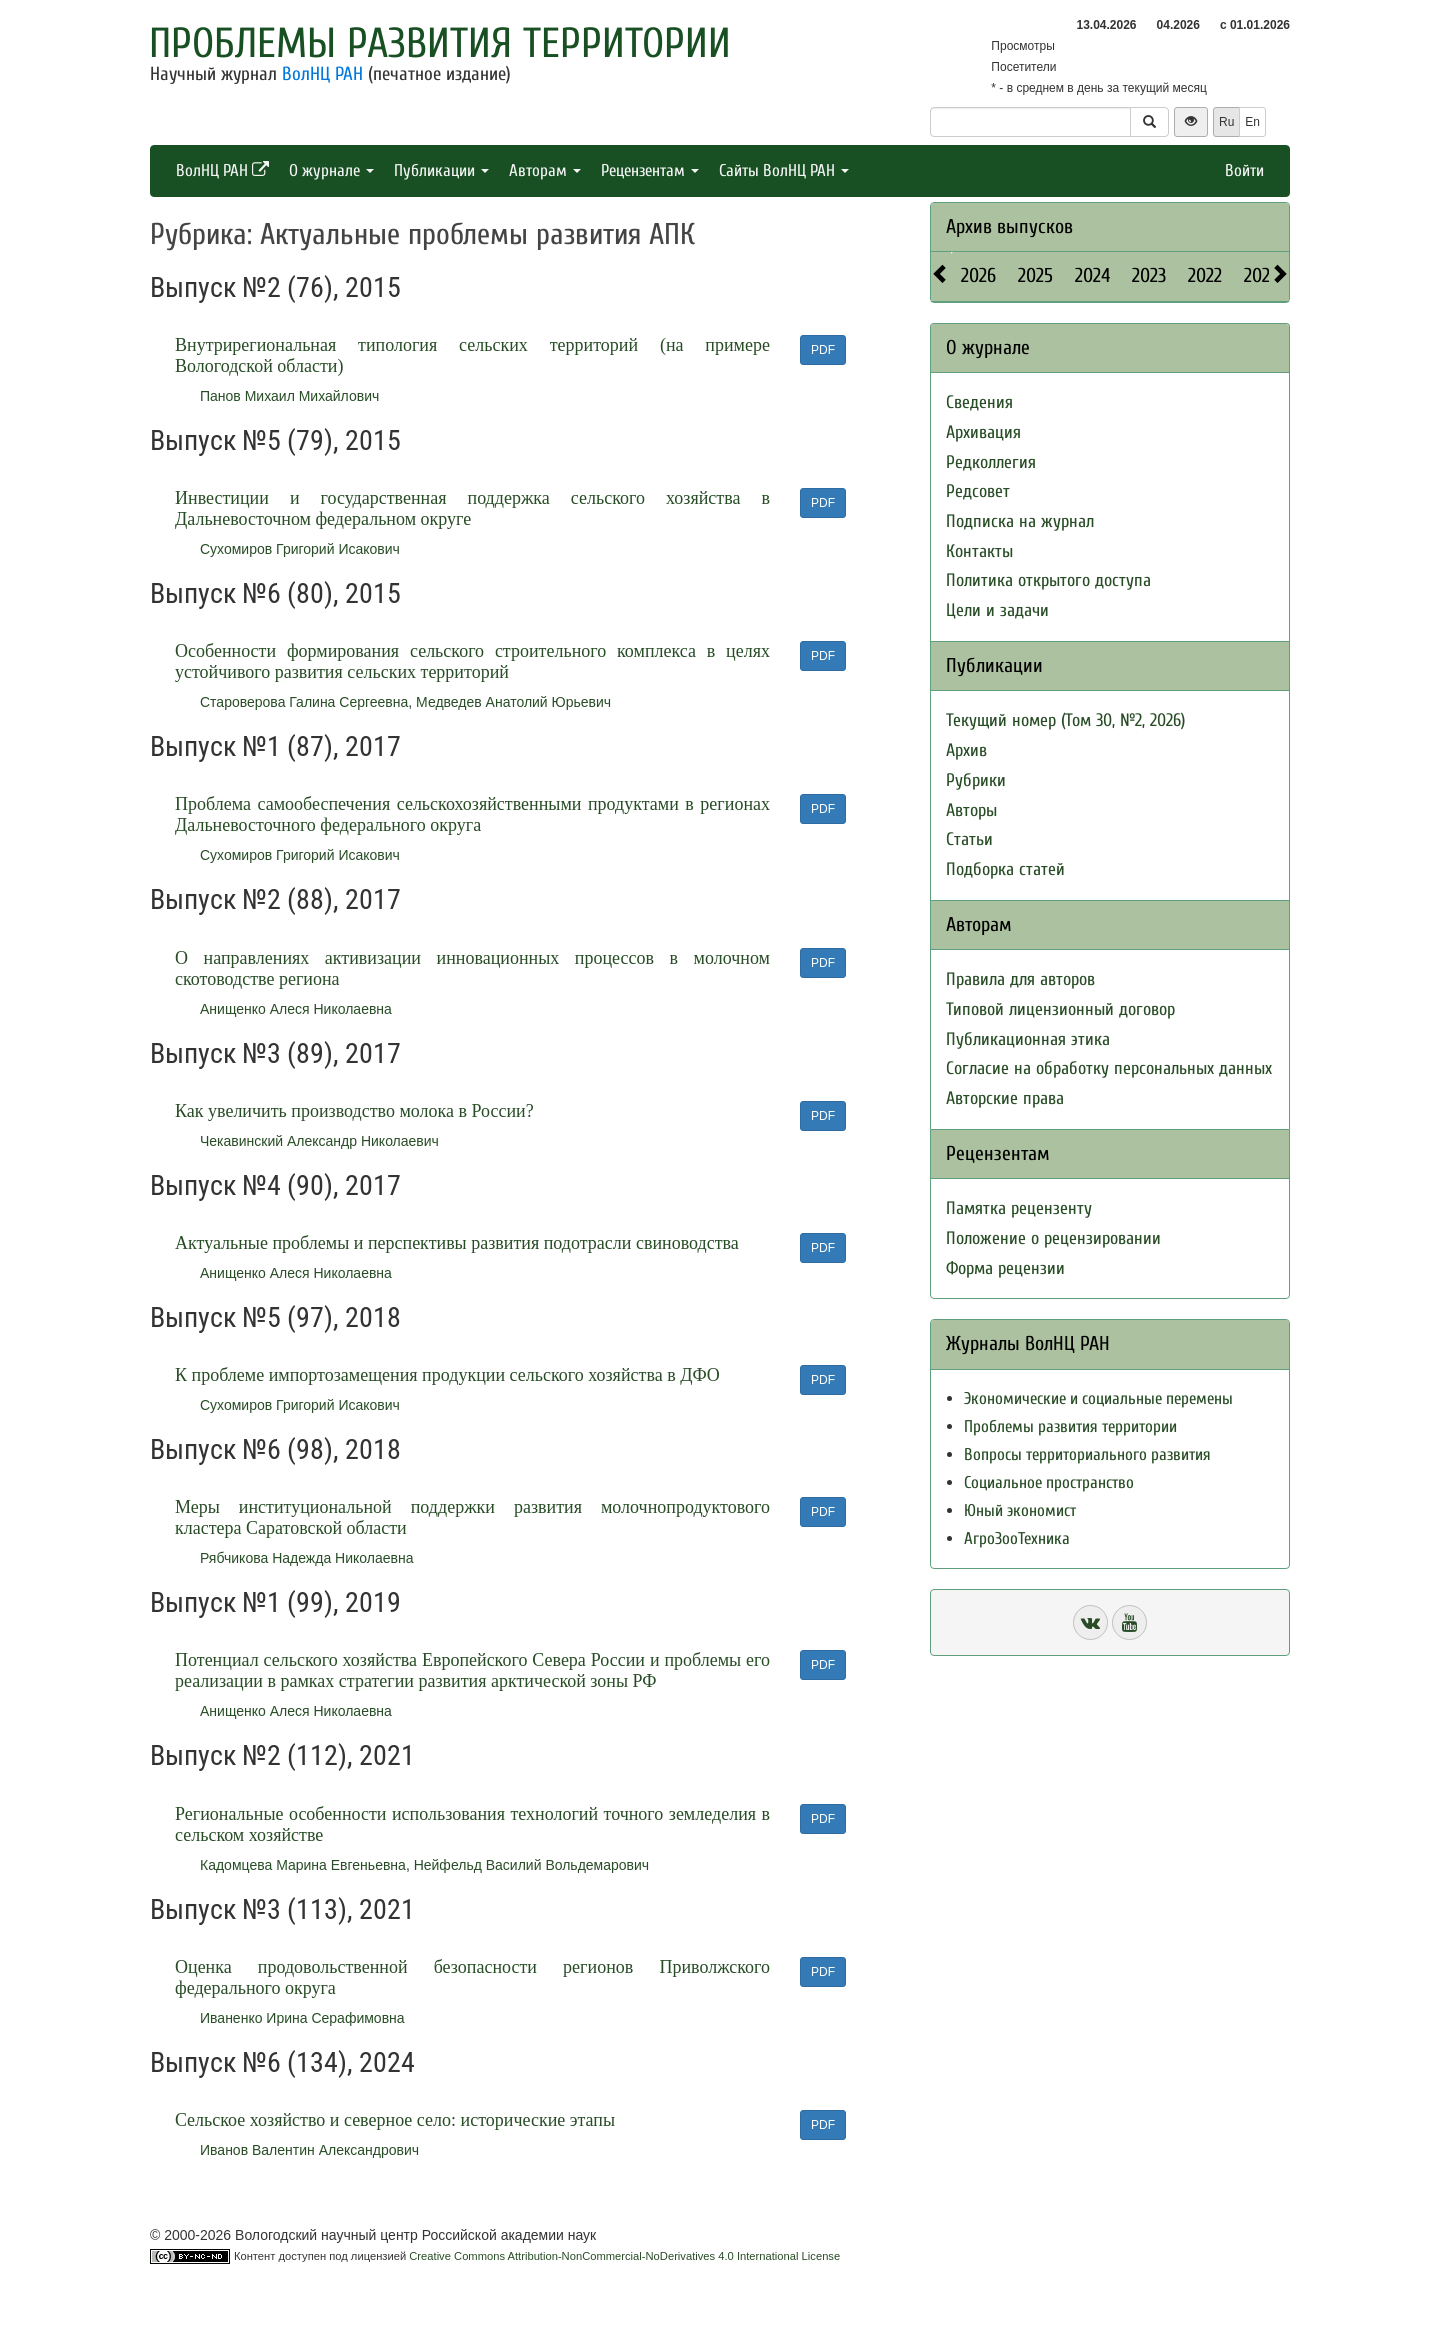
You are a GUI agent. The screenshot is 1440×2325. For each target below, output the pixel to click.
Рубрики (976, 780)
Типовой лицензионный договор (1060, 1009)
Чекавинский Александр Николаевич (319, 1141)
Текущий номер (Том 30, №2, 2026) (1065, 720)
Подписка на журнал (1020, 521)
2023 (1149, 275)
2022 (1205, 275)
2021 (1260, 275)
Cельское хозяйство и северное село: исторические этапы (395, 2120)
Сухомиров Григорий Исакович (300, 549)
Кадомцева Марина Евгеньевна (303, 1865)
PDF (823, 350)
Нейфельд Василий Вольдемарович (532, 1865)
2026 (978, 275)
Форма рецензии (1005, 1268)
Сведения (979, 402)
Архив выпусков (1009, 226)
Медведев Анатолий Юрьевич (513, 702)
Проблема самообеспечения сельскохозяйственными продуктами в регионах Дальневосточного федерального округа (472, 814)
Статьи (969, 839)
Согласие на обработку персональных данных (1109, 1068)
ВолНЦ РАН (322, 74)
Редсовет (978, 491)
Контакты (979, 551)
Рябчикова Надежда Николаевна (306, 1558)
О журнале (331, 170)
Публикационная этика (1028, 1039)
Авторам (545, 170)
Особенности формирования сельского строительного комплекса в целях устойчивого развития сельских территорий (472, 661)
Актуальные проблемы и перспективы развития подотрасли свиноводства (457, 1243)
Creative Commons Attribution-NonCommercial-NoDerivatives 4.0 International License (624, 2256)
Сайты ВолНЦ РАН (784, 170)
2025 (1035, 275)
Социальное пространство (1049, 1482)
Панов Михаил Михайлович (289, 396)
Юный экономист (1020, 1510)
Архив (966, 750)
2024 (1092, 275)
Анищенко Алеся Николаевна (296, 1009)
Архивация (983, 432)
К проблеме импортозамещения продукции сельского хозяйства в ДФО (447, 1375)
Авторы (971, 810)
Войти (1244, 170)
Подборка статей (1005, 869)
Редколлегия (991, 462)
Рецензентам (650, 170)
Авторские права (1005, 1098)
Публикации (441, 170)
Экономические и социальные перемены (1098, 1398)
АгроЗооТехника (1017, 1538)
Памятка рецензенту (1019, 1208)
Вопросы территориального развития (1087, 1454)
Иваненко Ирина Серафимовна (302, 2018)
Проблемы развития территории (440, 43)
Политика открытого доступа (1048, 580)
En (1252, 122)
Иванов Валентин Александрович (309, 2150)
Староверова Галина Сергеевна (304, 702)
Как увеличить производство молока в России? (354, 1111)
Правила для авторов (1020, 979)
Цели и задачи (997, 610)
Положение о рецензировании (1053, 1238)
